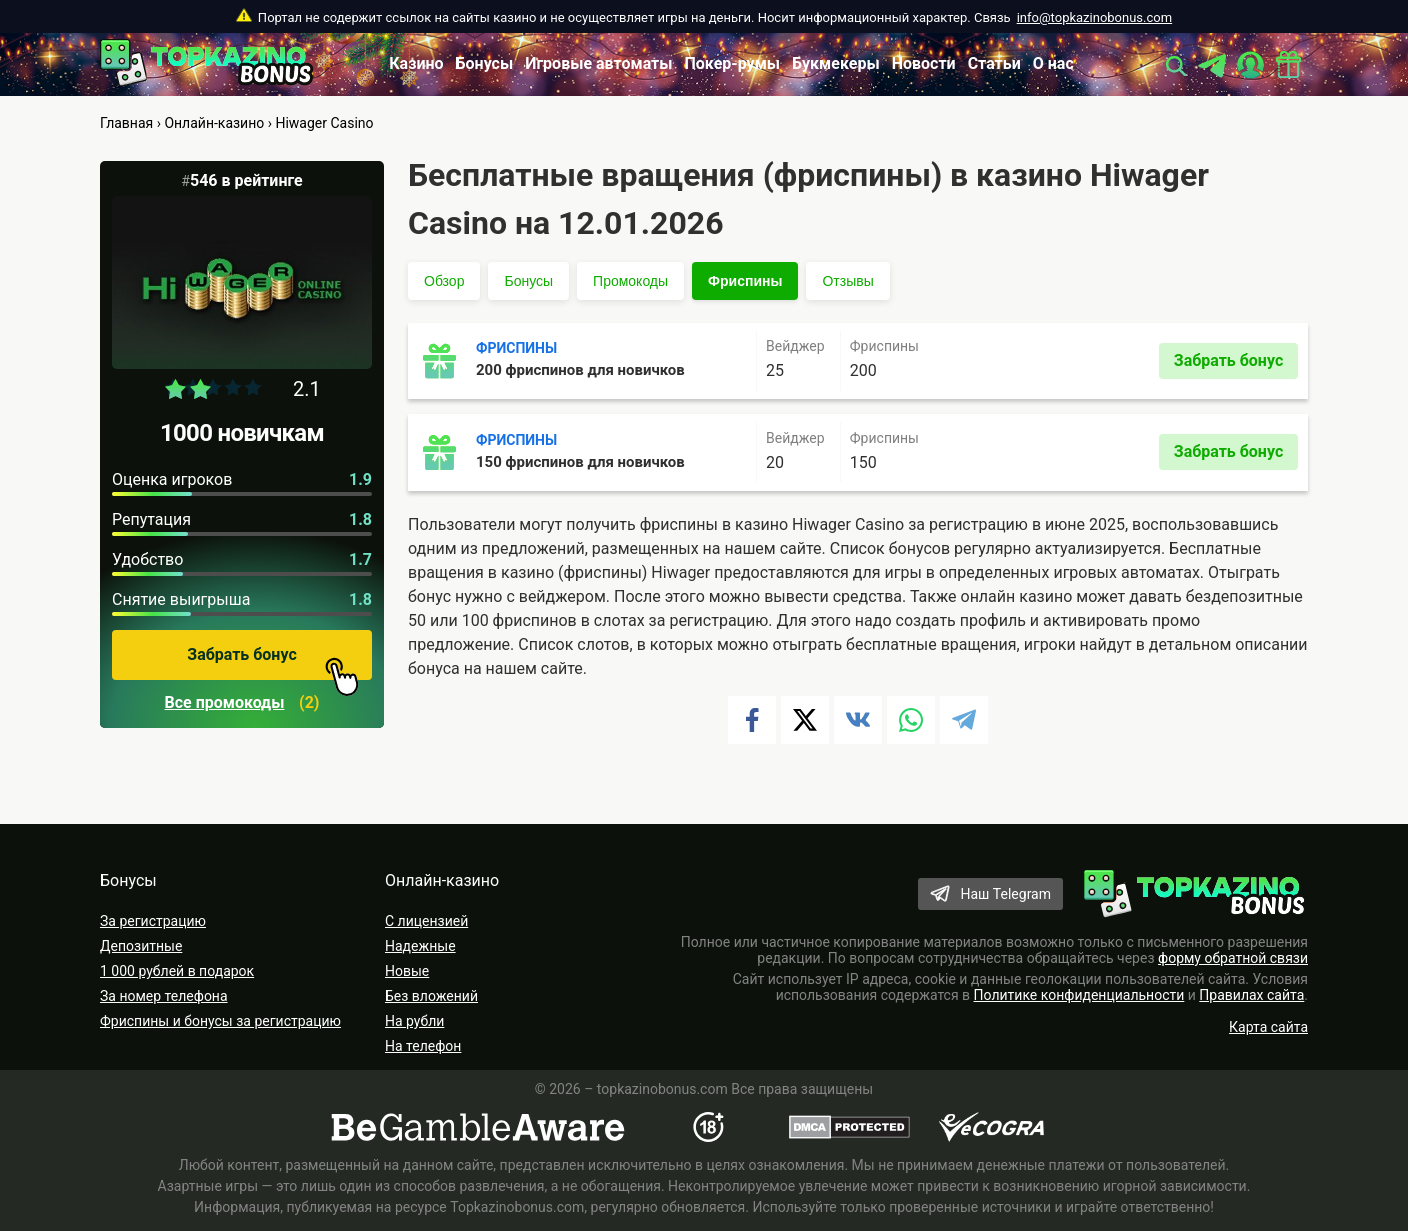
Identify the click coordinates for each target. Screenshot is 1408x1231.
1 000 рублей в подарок (177, 971)
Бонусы (485, 63)
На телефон (423, 1046)
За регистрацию (153, 921)
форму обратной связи (1233, 958)
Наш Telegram (1005, 894)
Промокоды (630, 281)
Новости (924, 63)
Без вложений (431, 996)
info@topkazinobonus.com (1094, 17)
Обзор (444, 281)
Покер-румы (733, 63)
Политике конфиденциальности (1079, 995)
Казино (416, 63)
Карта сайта (1268, 1027)
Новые (407, 971)
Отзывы (847, 281)
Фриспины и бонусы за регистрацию (220, 1021)
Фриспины (745, 281)
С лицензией (426, 921)
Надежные (420, 946)
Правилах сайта (1251, 995)
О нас (1053, 63)
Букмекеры (836, 63)
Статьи (994, 63)
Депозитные (141, 946)
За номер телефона (164, 996)
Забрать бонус (273, 662)
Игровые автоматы (598, 63)
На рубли (414, 1021)
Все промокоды (225, 703)
